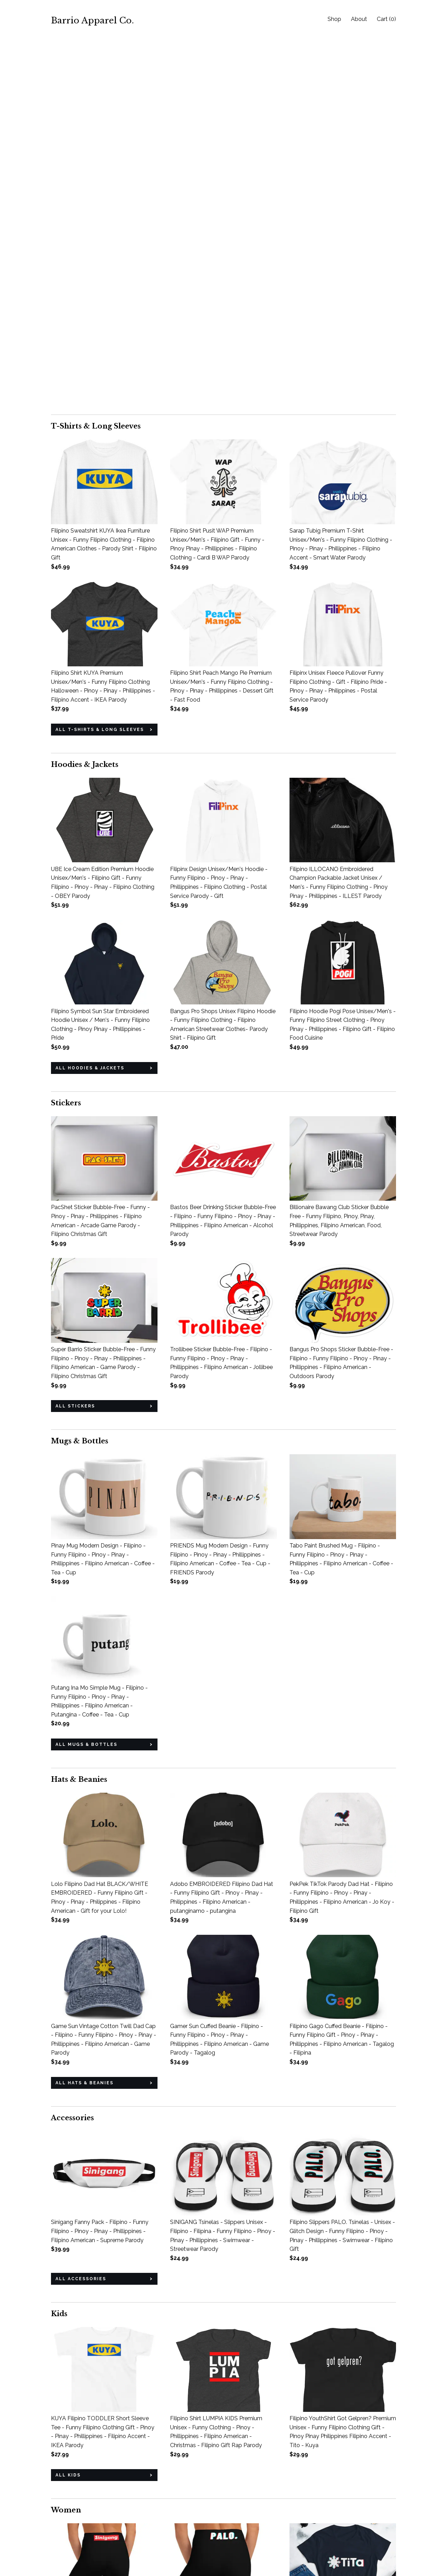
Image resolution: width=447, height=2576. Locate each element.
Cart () (386, 19)
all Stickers (75, 1037)
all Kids (68, 2107)
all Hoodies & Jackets (90, 699)
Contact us (65, 2549)
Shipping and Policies (78, 2539)
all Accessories (81, 1910)
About (359, 19)
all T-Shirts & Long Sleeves (100, 361)
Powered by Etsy (351, 2539)
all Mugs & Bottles (86, 1376)
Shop (334, 19)
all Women (72, 2445)
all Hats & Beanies (84, 1714)
